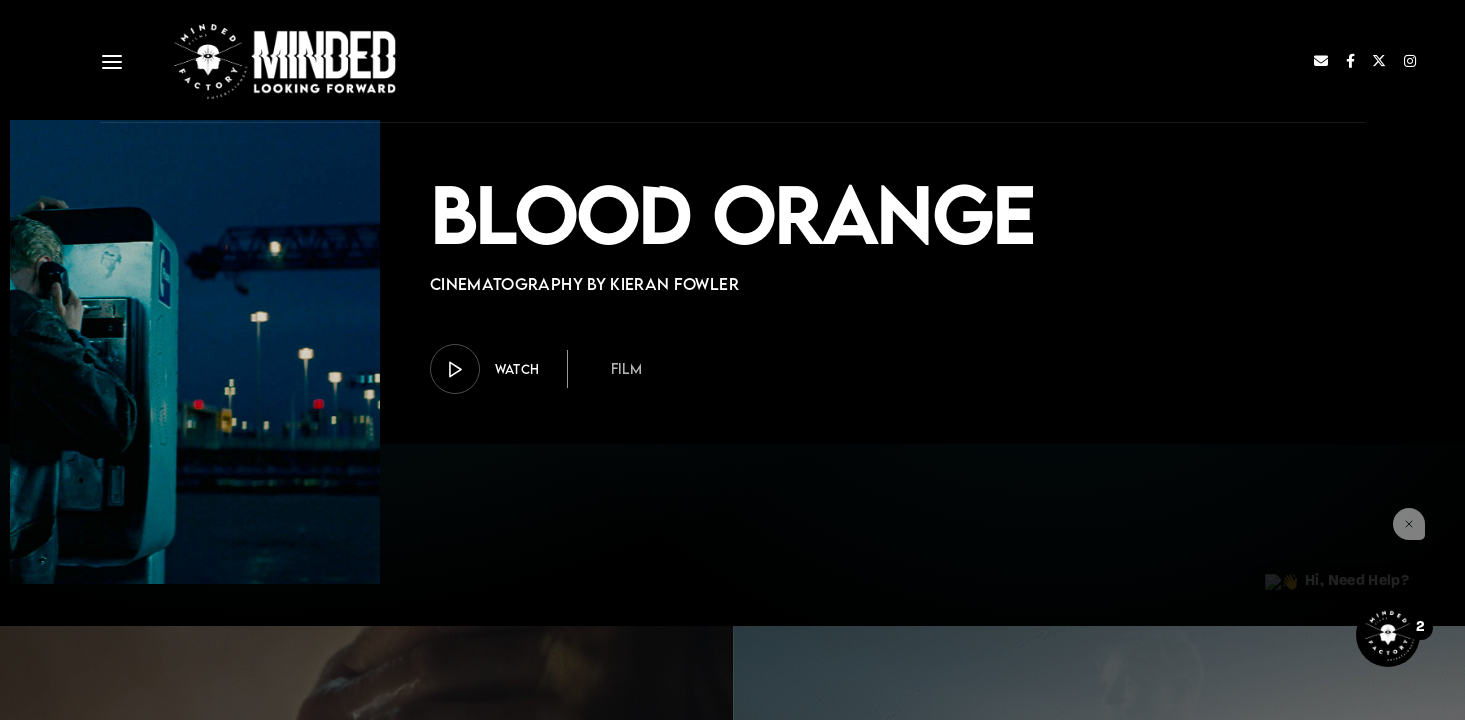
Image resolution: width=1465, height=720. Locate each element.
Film (626, 368)
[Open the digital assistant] (1388, 635)
